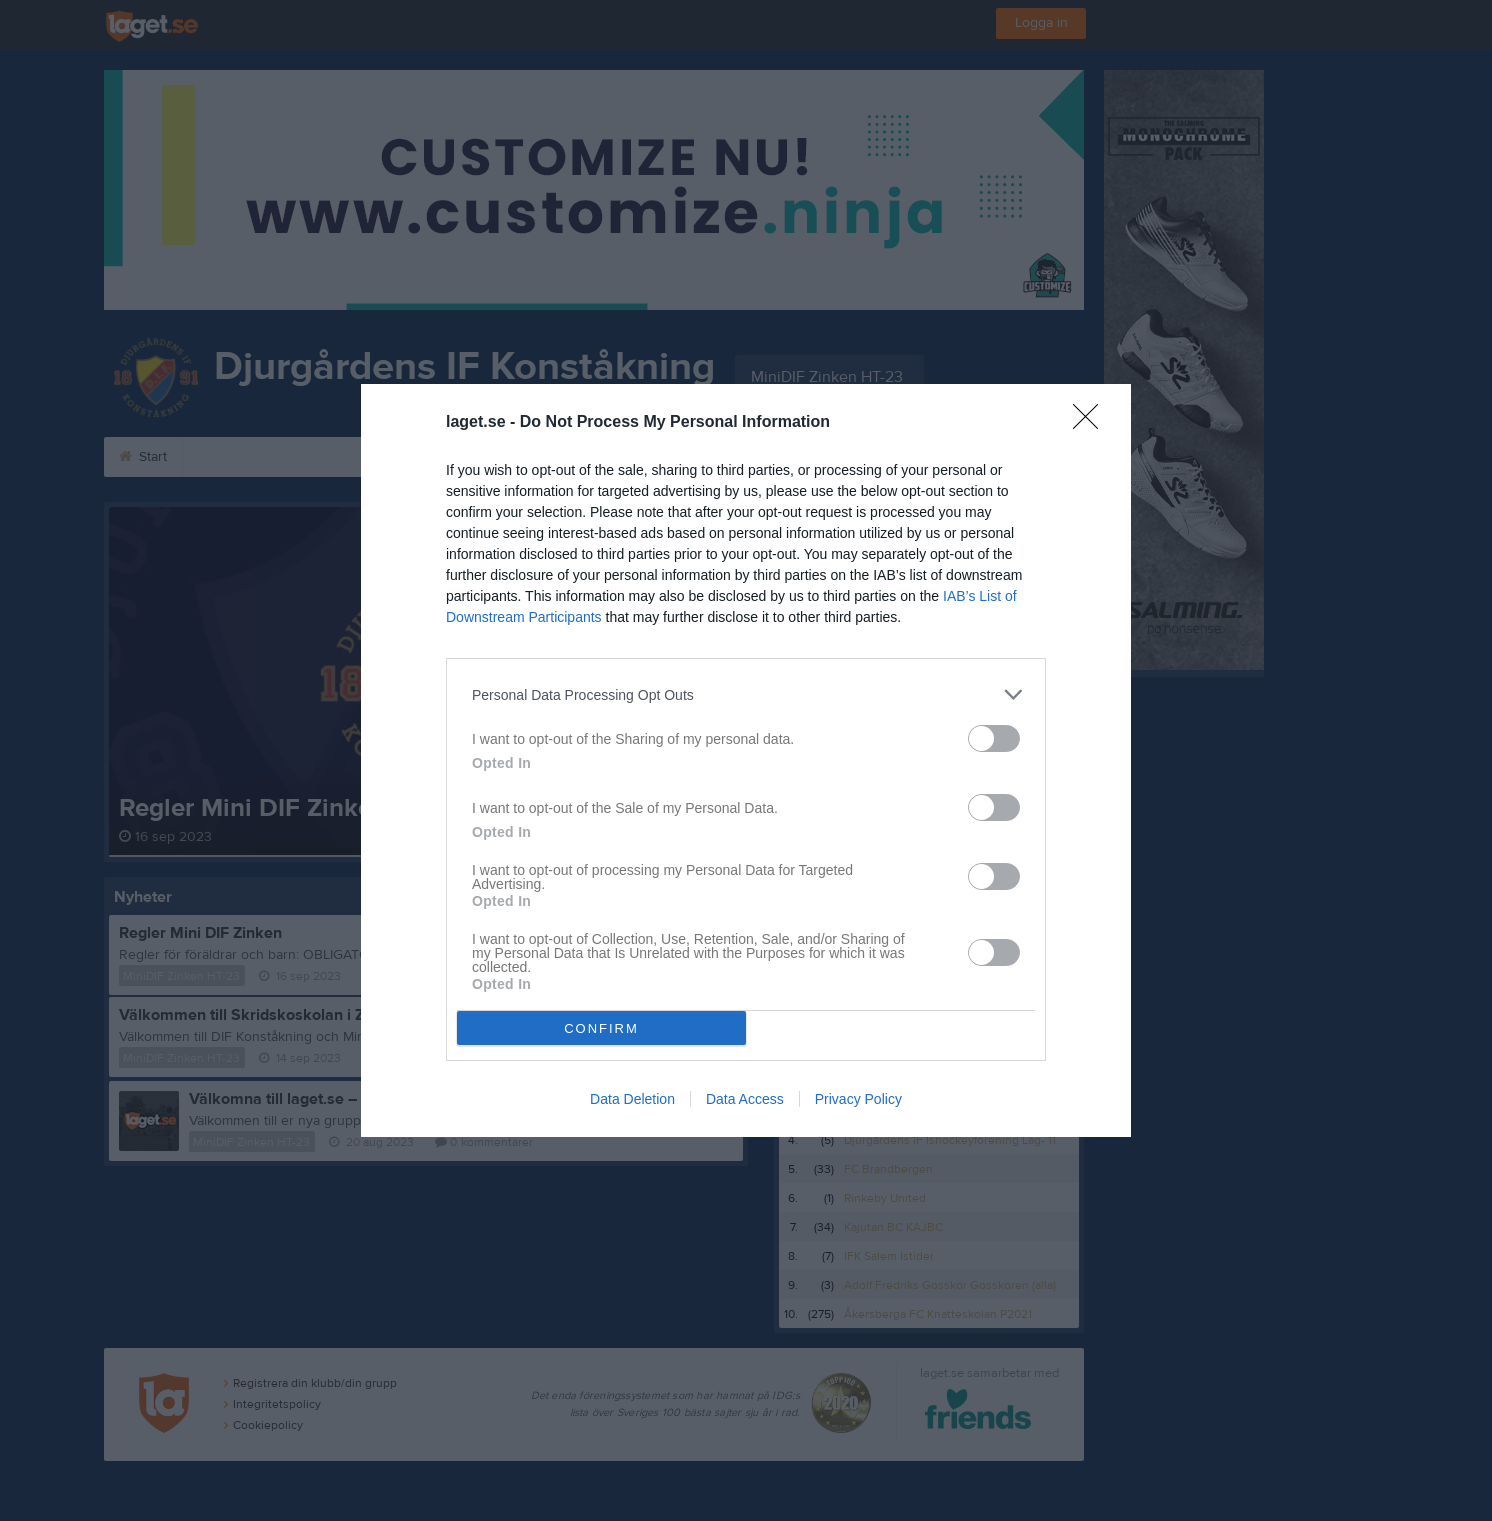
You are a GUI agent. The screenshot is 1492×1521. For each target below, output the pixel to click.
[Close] (1092, 423)
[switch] (994, 738)
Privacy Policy (858, 1099)
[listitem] (746, 694)
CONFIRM (601, 1028)
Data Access (745, 1099)
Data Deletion (632, 1099)
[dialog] (746, 760)
